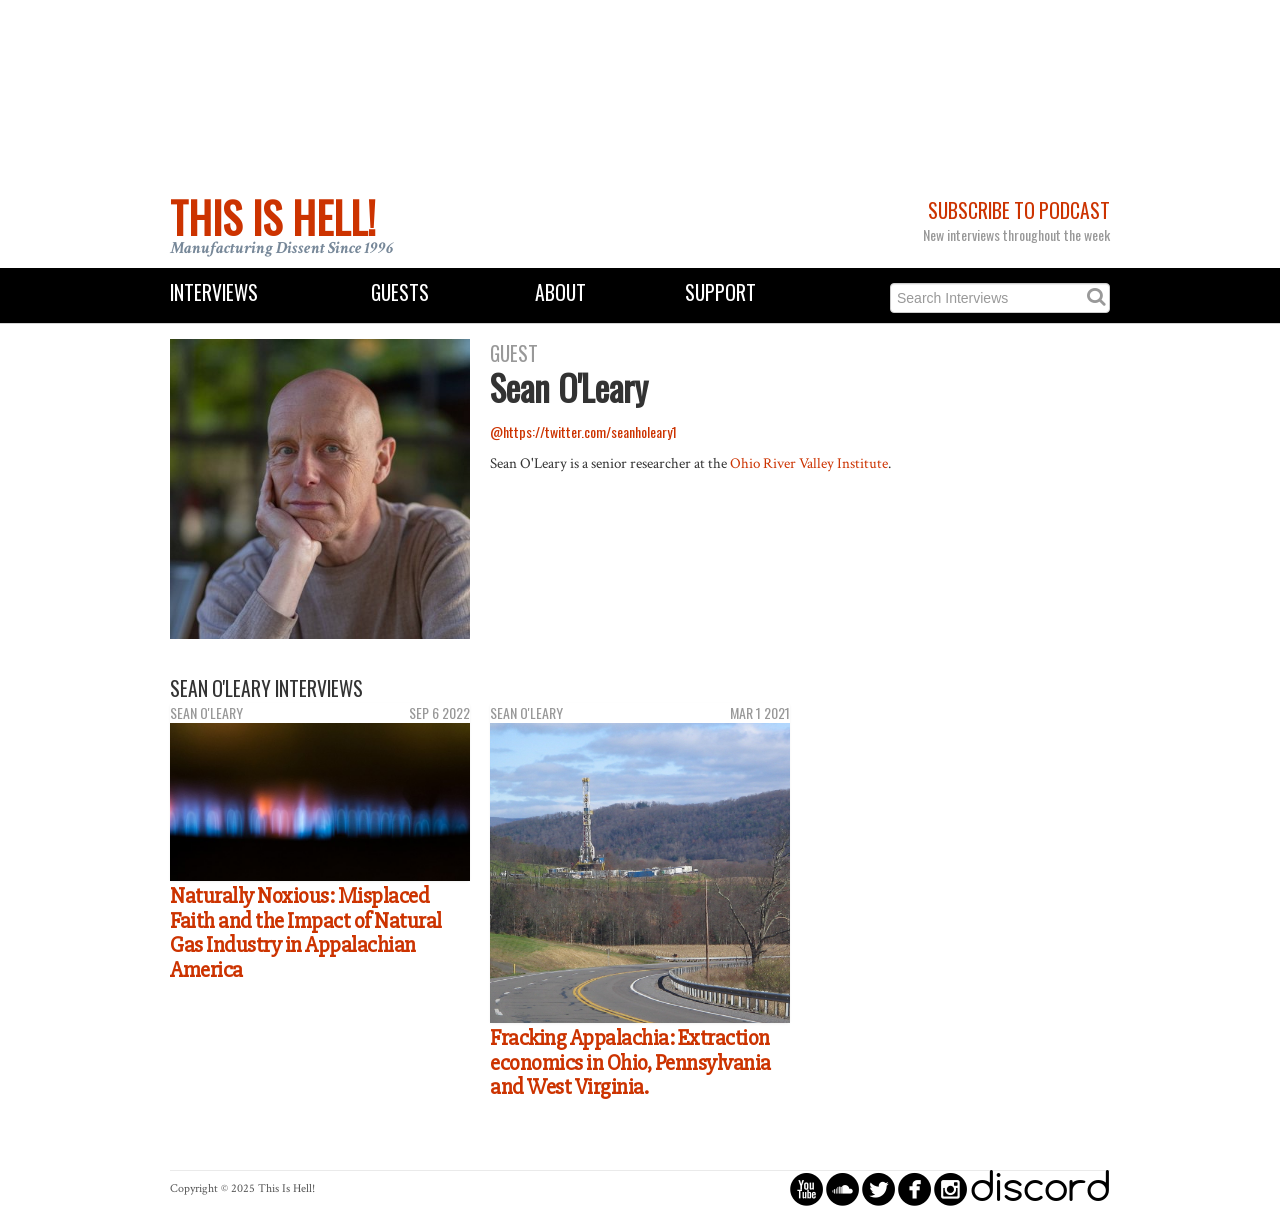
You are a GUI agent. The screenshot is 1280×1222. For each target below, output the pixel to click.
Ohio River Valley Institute (809, 463)
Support (720, 292)
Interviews (214, 292)
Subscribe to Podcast (1019, 210)
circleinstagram (950, 1188)
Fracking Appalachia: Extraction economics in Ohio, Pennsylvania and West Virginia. (630, 1062)
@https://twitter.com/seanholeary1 (583, 431)
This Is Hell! (273, 217)
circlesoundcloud (842, 1188)
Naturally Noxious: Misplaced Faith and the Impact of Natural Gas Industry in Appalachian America (306, 933)
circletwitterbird (878, 1188)
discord (1040, 1188)
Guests (400, 292)
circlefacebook (914, 1188)
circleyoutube (806, 1188)
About (560, 292)
